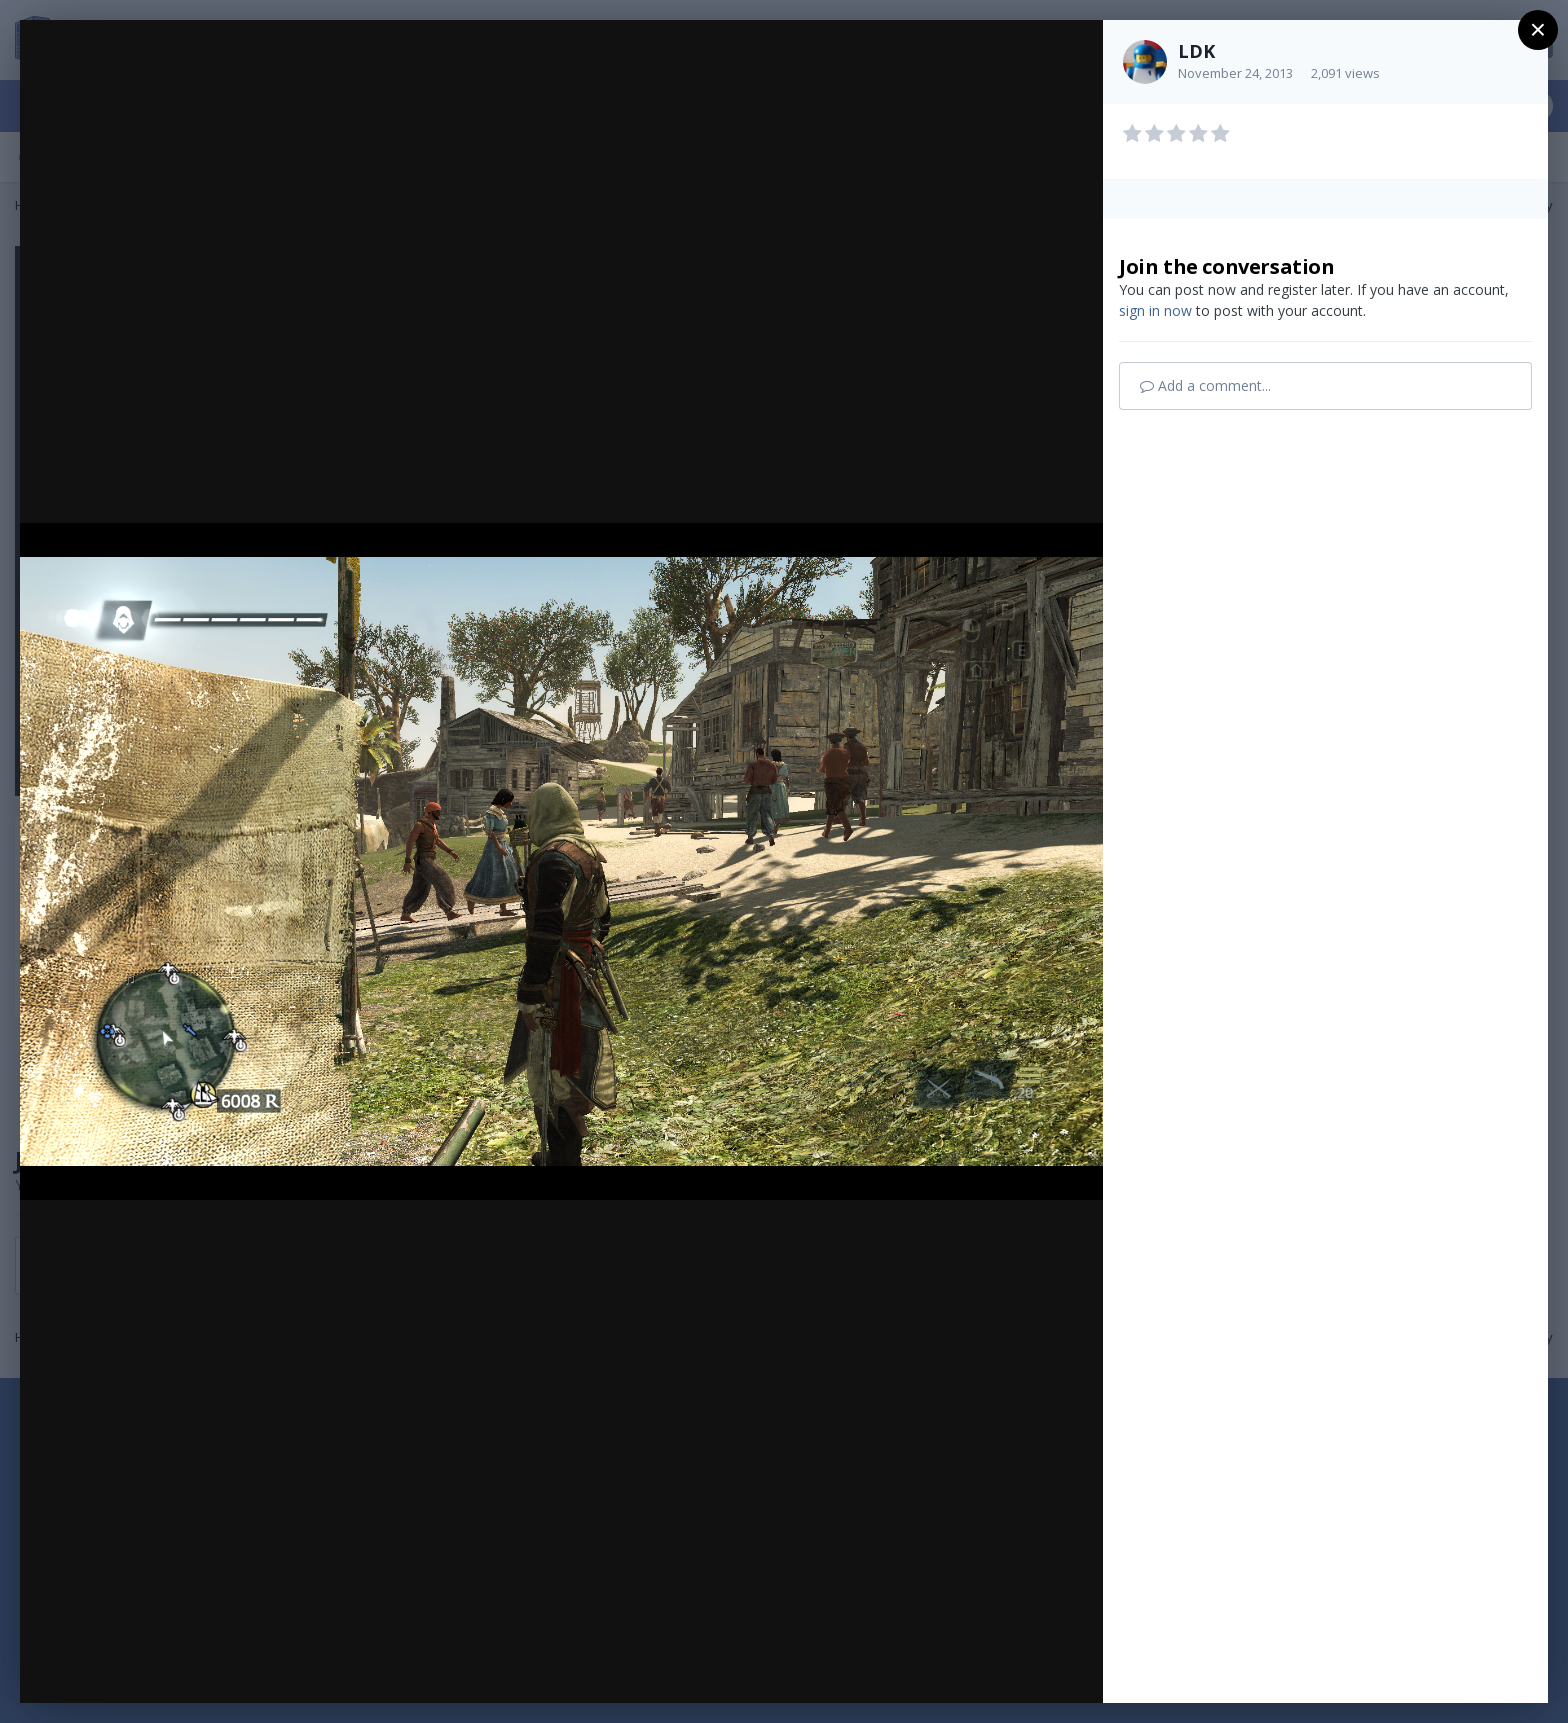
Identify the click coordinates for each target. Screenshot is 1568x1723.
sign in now (1155, 310)
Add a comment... (1205, 385)
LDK (1196, 51)
